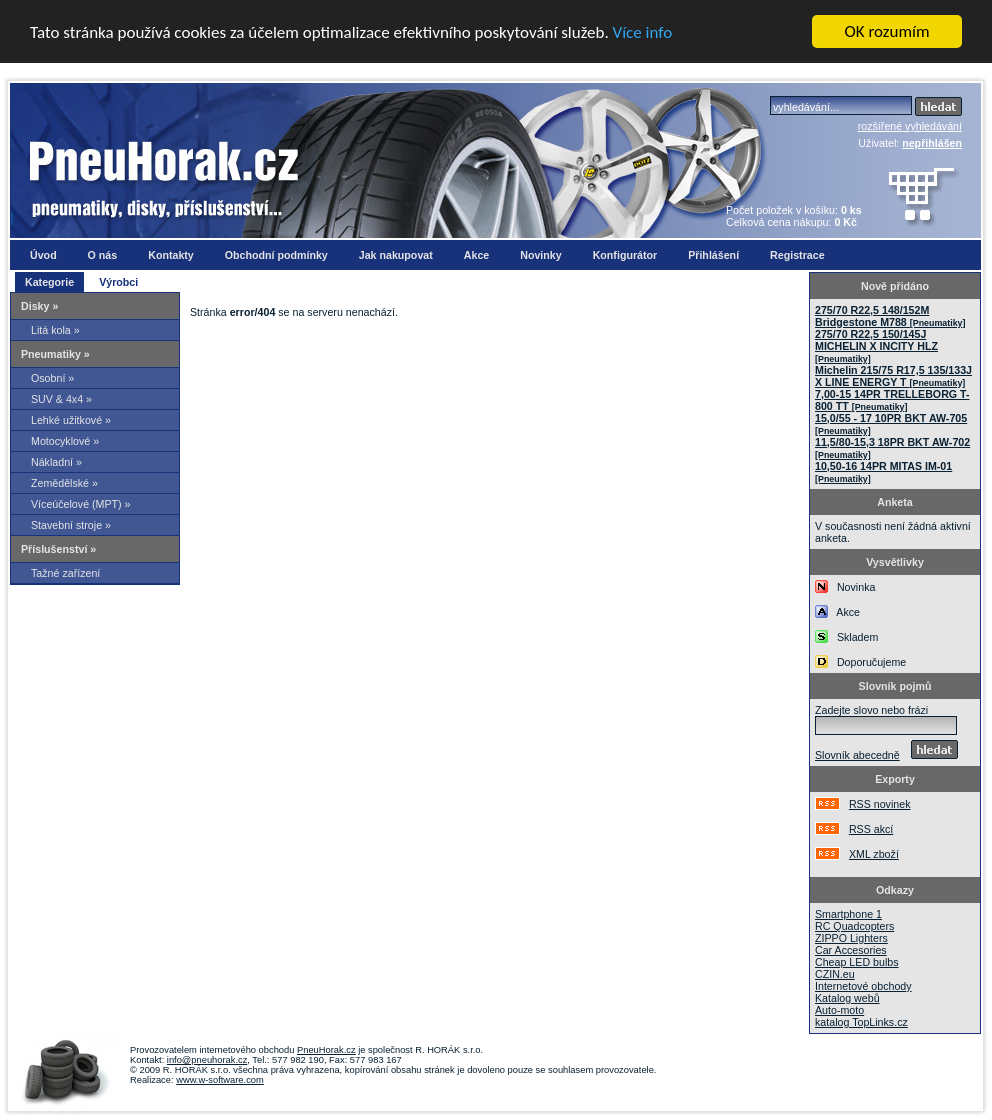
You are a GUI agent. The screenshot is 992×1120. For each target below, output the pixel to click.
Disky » (39, 306)
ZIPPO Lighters (851, 938)
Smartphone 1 (848, 914)
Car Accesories (851, 950)
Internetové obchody (863, 986)
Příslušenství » (58, 549)
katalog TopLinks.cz (861, 1022)
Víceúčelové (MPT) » (81, 504)
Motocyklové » (65, 441)
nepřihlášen (932, 143)
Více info (643, 32)
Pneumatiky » (55, 354)
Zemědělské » (64, 483)
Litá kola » (55, 330)
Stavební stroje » (71, 525)
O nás (103, 255)
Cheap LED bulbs (857, 962)
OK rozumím (887, 31)
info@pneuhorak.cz (207, 1060)
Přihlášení (713, 255)
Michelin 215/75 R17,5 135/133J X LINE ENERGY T (893, 376)
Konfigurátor (625, 255)
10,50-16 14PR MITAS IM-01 (883, 472)
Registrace (797, 255)
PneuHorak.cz (326, 1050)
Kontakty (171, 255)
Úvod (43, 255)
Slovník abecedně (857, 755)
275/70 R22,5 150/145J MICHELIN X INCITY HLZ (876, 346)
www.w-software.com (220, 1080)
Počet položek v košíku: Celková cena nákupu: (794, 216)
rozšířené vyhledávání (910, 126)
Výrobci (118, 282)
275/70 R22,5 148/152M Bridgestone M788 (890, 316)
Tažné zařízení (65, 573)
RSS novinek (880, 804)
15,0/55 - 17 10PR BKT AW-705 (891, 424)
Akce (476, 255)
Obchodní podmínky (276, 255)
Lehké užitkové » (71, 420)
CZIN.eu (835, 974)
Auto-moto (839, 1010)
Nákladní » (56, 462)
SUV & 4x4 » (61, 399)
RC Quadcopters (854, 926)
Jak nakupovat (396, 255)
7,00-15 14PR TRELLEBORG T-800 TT (892, 400)
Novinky (540, 255)
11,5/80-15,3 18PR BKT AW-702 (892, 448)
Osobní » (52, 378)
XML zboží (874, 854)
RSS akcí (871, 829)
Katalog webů (847, 998)
